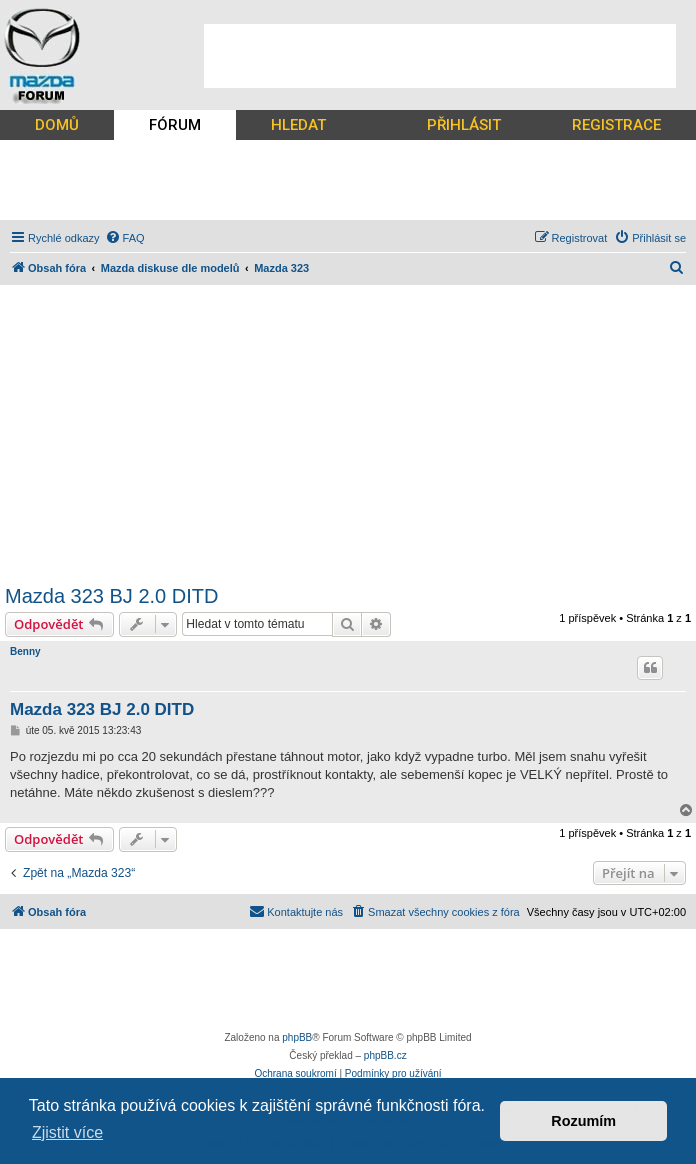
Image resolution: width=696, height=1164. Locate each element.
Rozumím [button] (583, 1121)
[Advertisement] (440, 56)
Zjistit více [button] (67, 1132)
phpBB (297, 1037)
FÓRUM (175, 125)
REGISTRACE (616, 125)
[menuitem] (125, 238)
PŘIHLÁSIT (464, 125)
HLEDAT (298, 125)
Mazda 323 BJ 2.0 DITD (111, 596)
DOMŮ (57, 125)
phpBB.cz (385, 1055)
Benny (25, 651)
